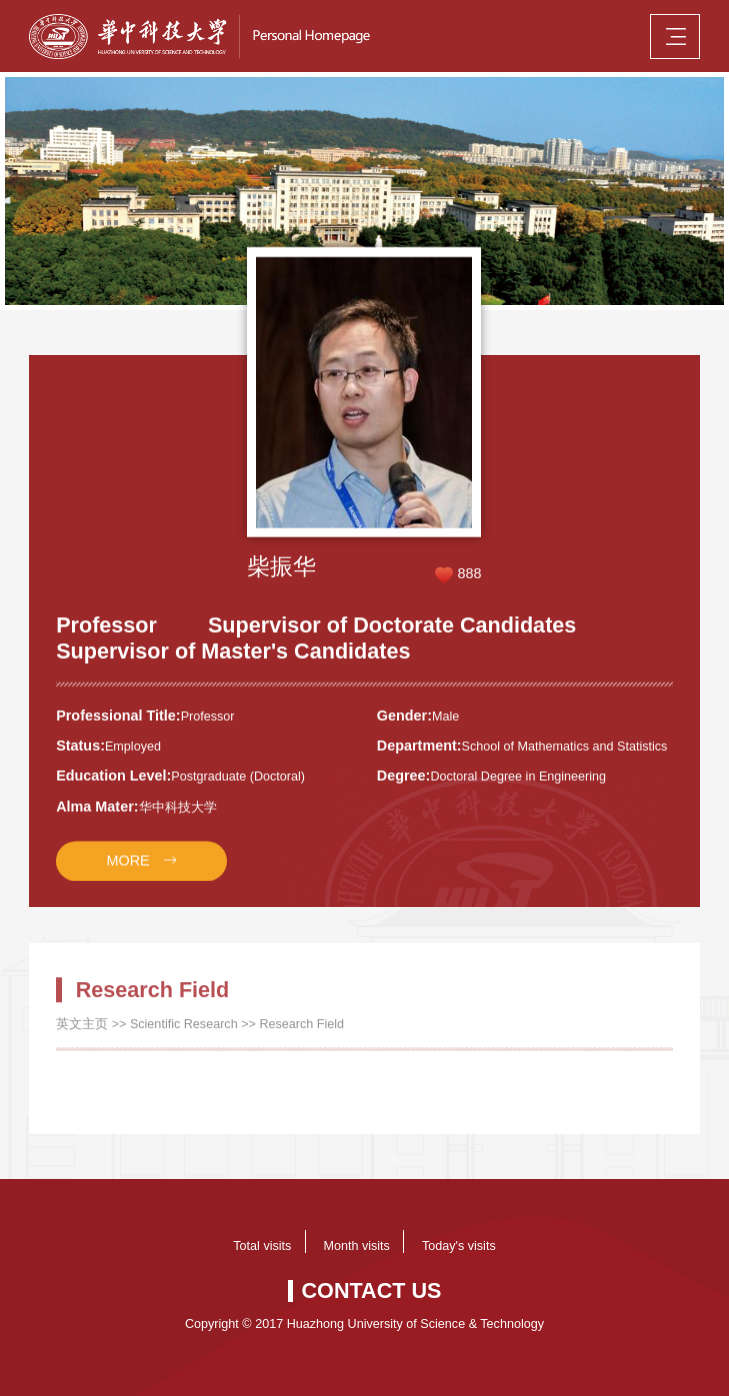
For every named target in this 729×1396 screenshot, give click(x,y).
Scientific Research (184, 1036)
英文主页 (82, 1036)
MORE (127, 871)
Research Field (301, 1036)
